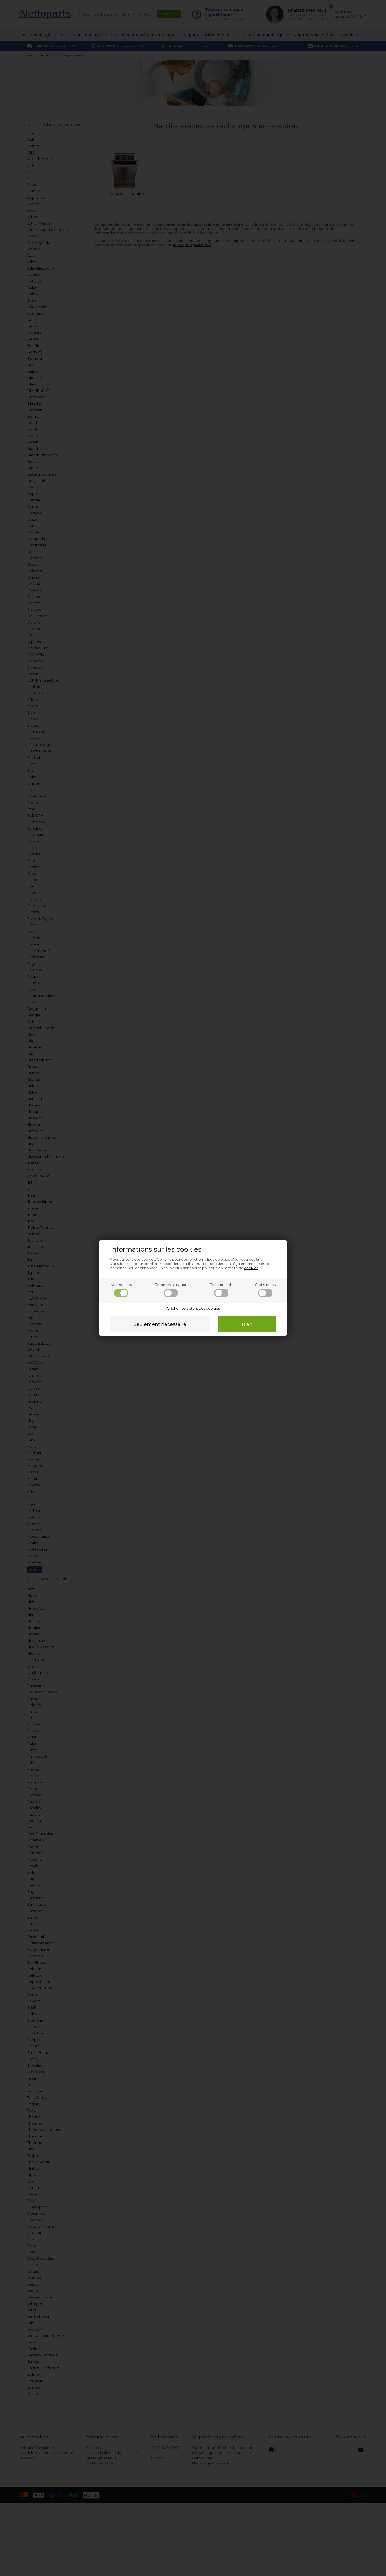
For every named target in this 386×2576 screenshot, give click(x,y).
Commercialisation (170, 1289)
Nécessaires (121, 1289)
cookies (251, 1268)
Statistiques (265, 1289)
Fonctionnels (221, 1289)
